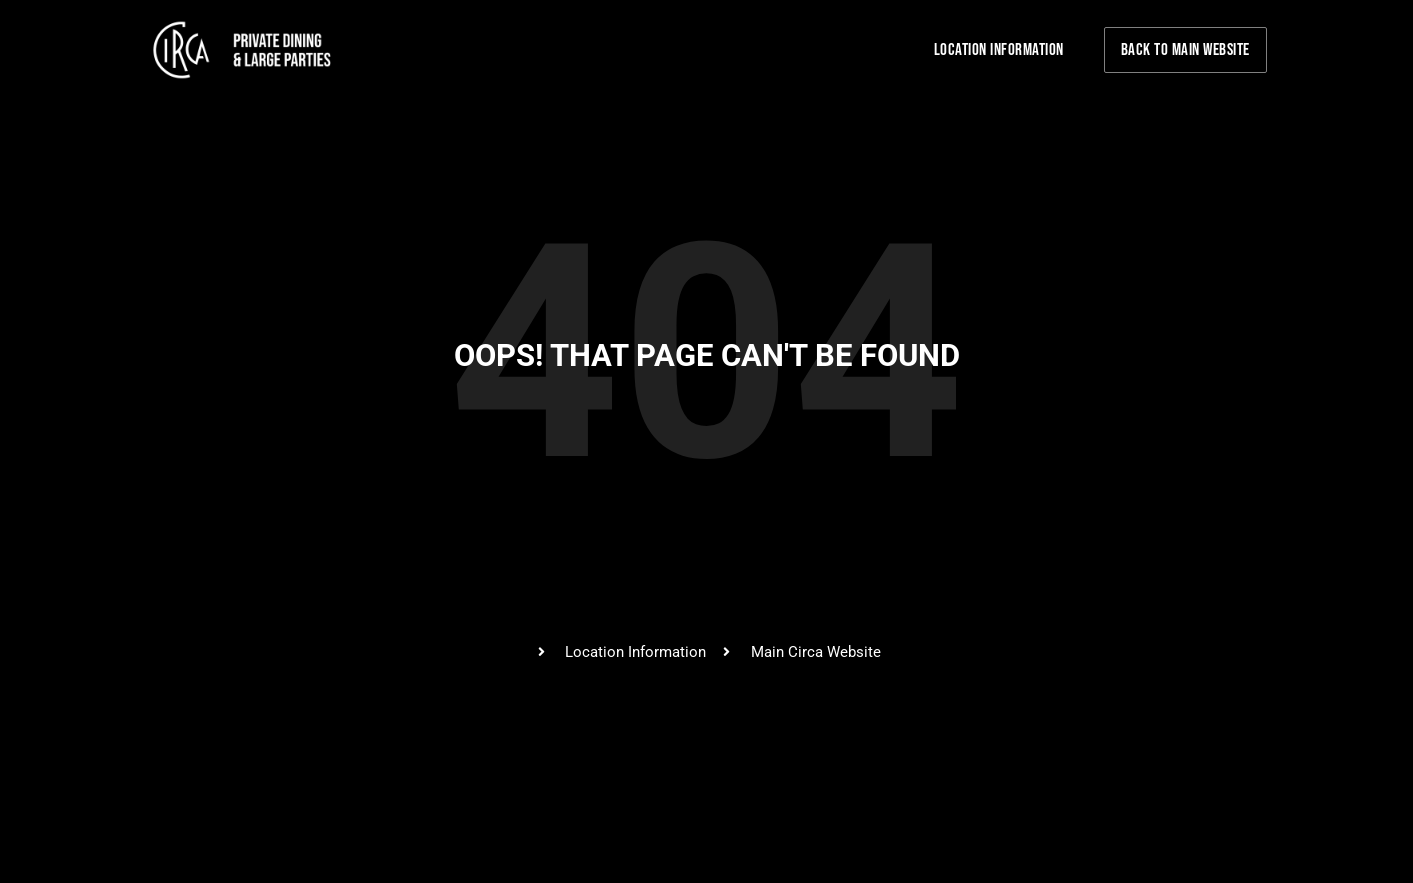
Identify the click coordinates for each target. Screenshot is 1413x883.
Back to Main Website (1185, 50)
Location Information (999, 50)
